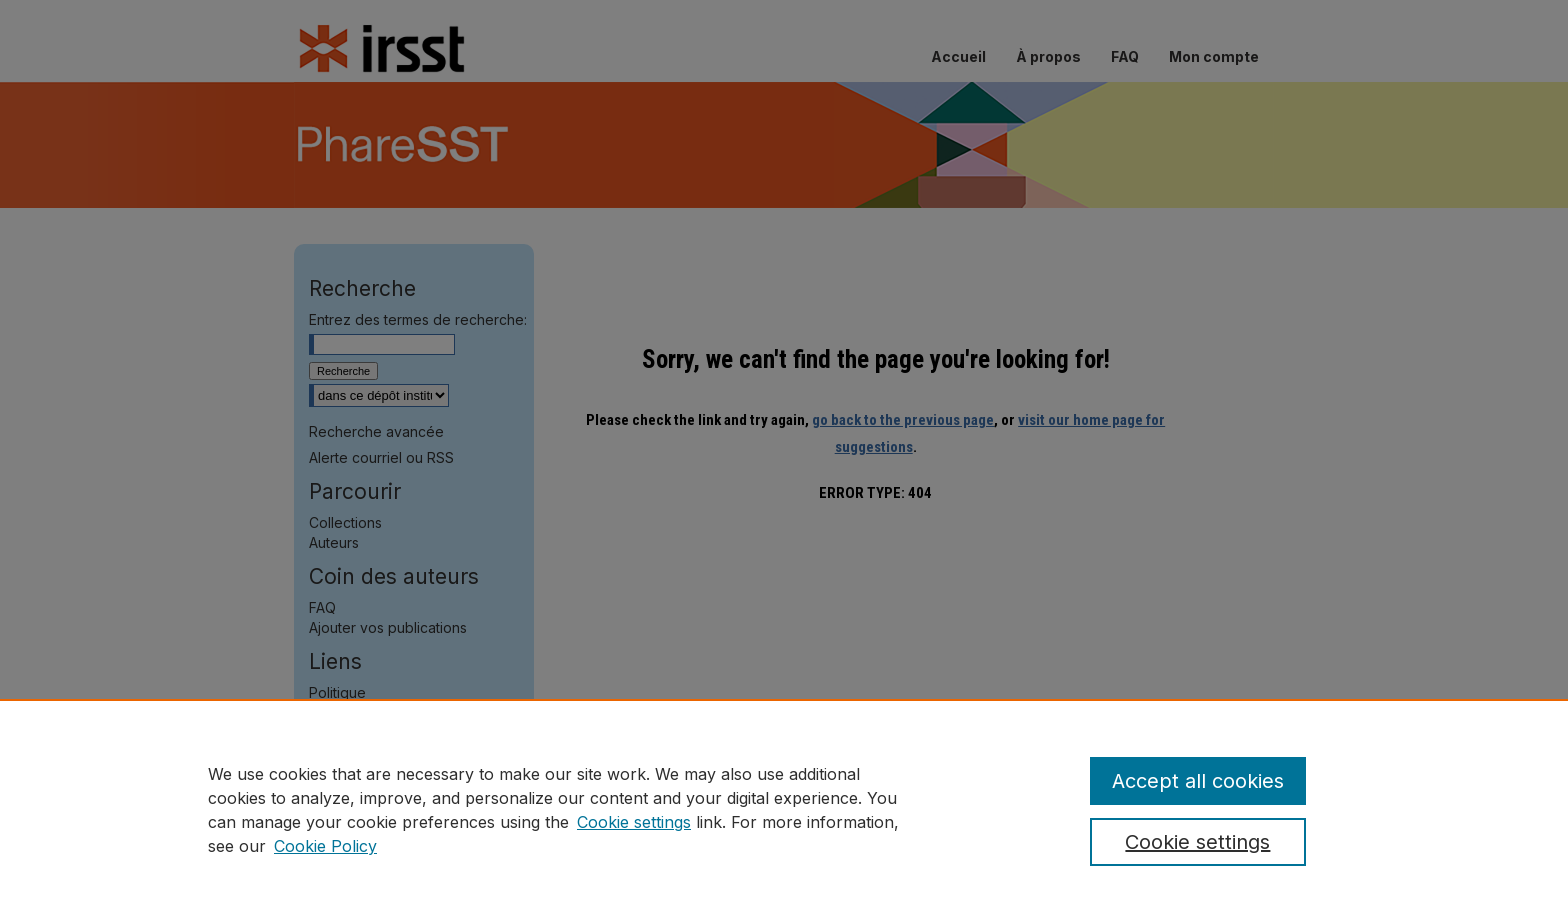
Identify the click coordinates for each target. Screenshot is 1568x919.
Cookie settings (634, 822)
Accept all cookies (1198, 781)
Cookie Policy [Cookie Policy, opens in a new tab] (325, 846)
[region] (784, 809)
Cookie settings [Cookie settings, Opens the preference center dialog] (1197, 842)
